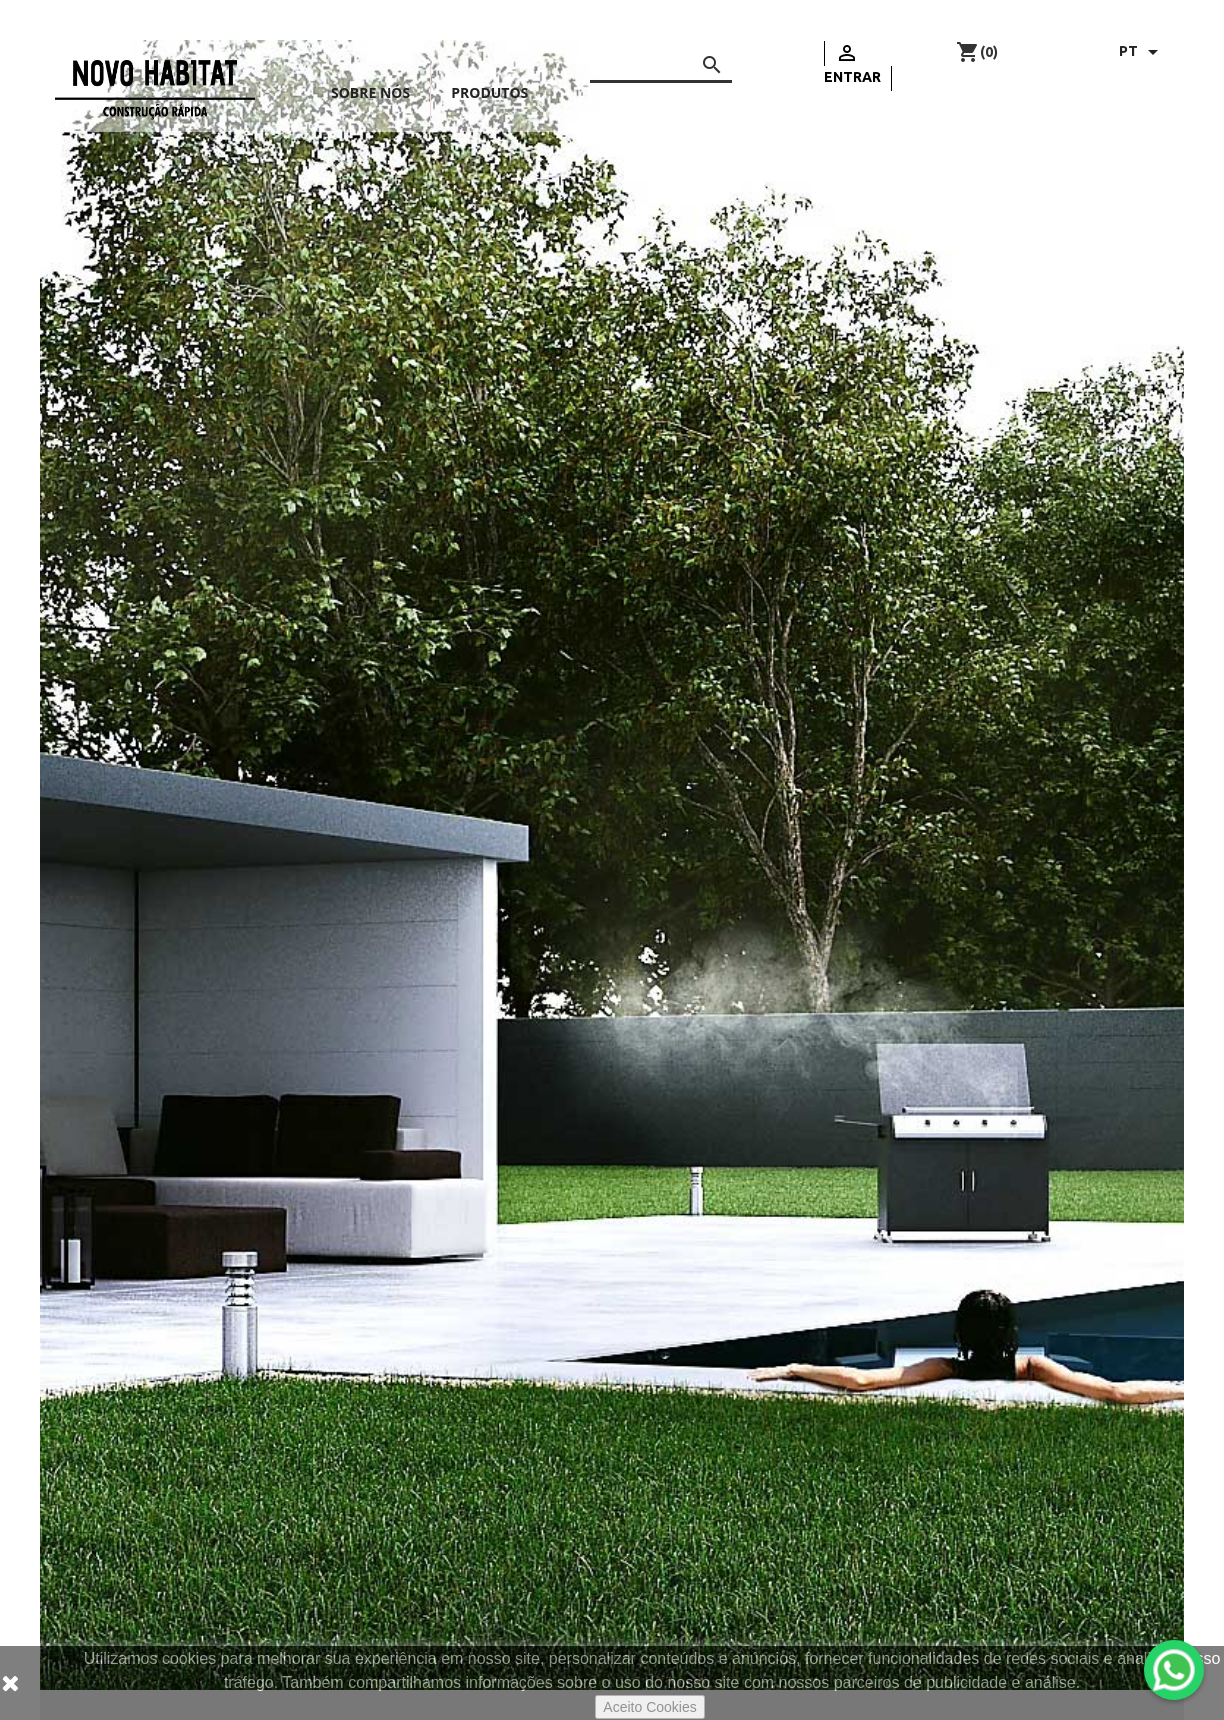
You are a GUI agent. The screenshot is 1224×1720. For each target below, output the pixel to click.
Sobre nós (370, 92)
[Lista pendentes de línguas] (1142, 52)
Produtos (489, 92)
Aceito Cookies (649, 1707)
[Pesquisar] (661, 61)
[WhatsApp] (1174, 1670)
